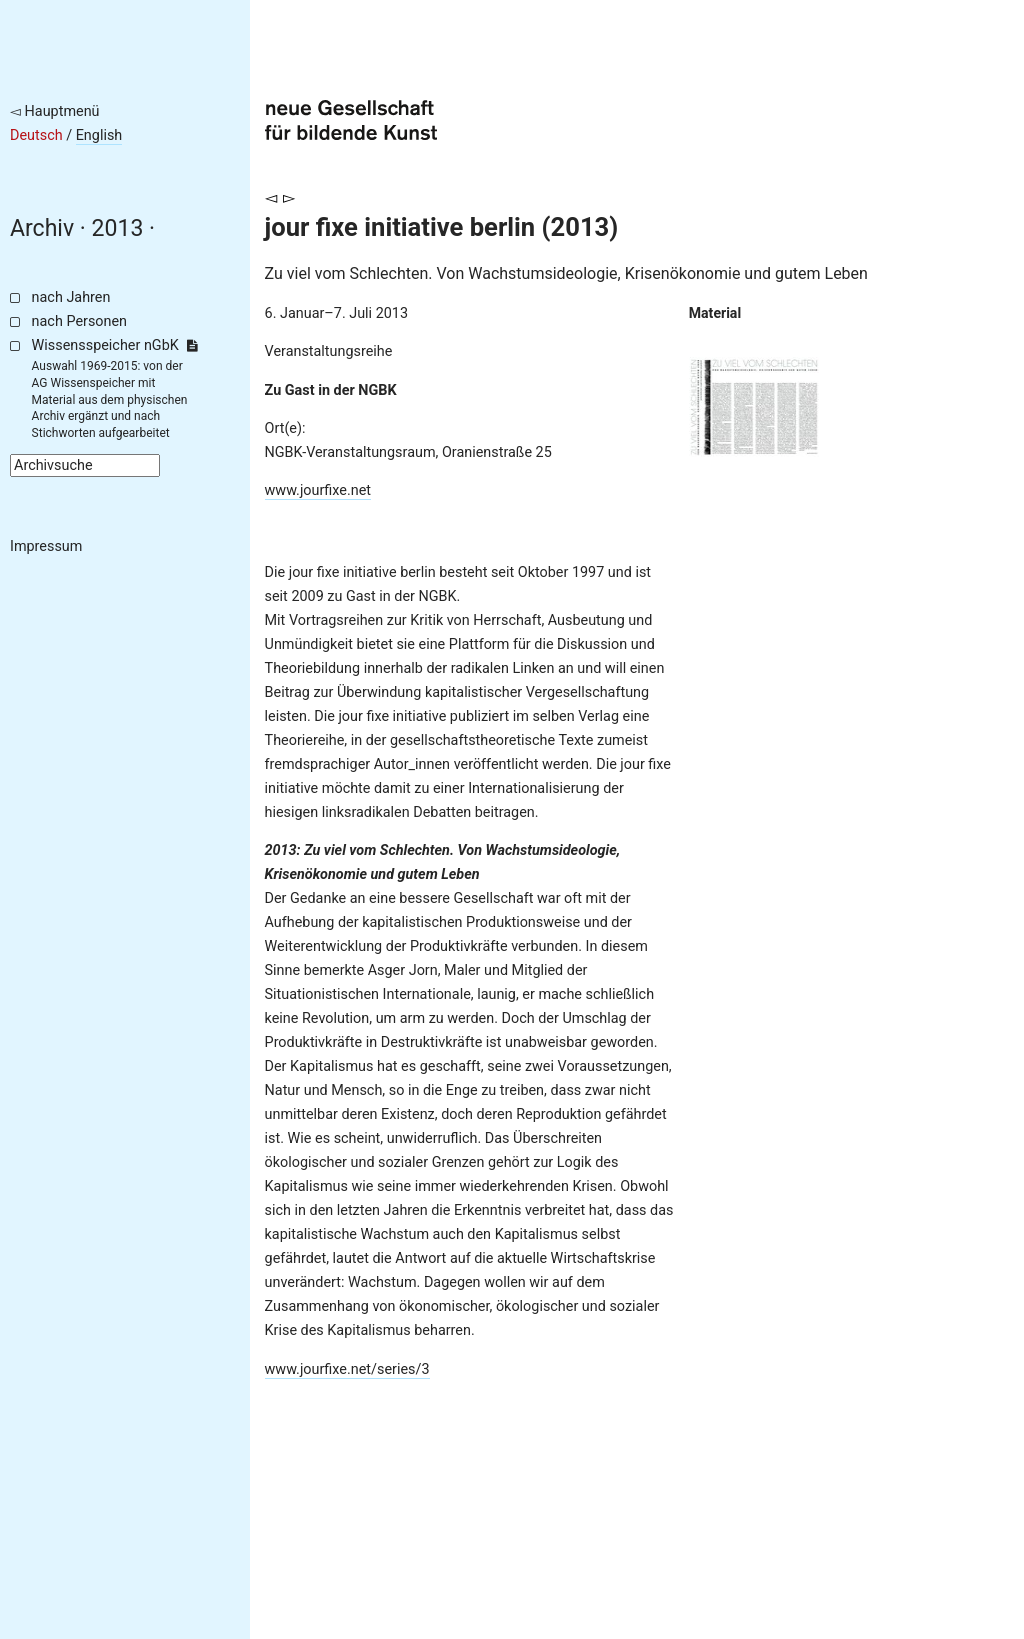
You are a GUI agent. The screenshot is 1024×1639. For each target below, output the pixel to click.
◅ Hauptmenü (55, 111)
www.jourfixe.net (318, 490)
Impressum (46, 546)
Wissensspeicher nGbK (114, 345)
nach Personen (79, 321)
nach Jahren (71, 297)
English (99, 135)
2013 (118, 228)
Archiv (42, 228)
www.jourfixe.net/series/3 (347, 1369)
